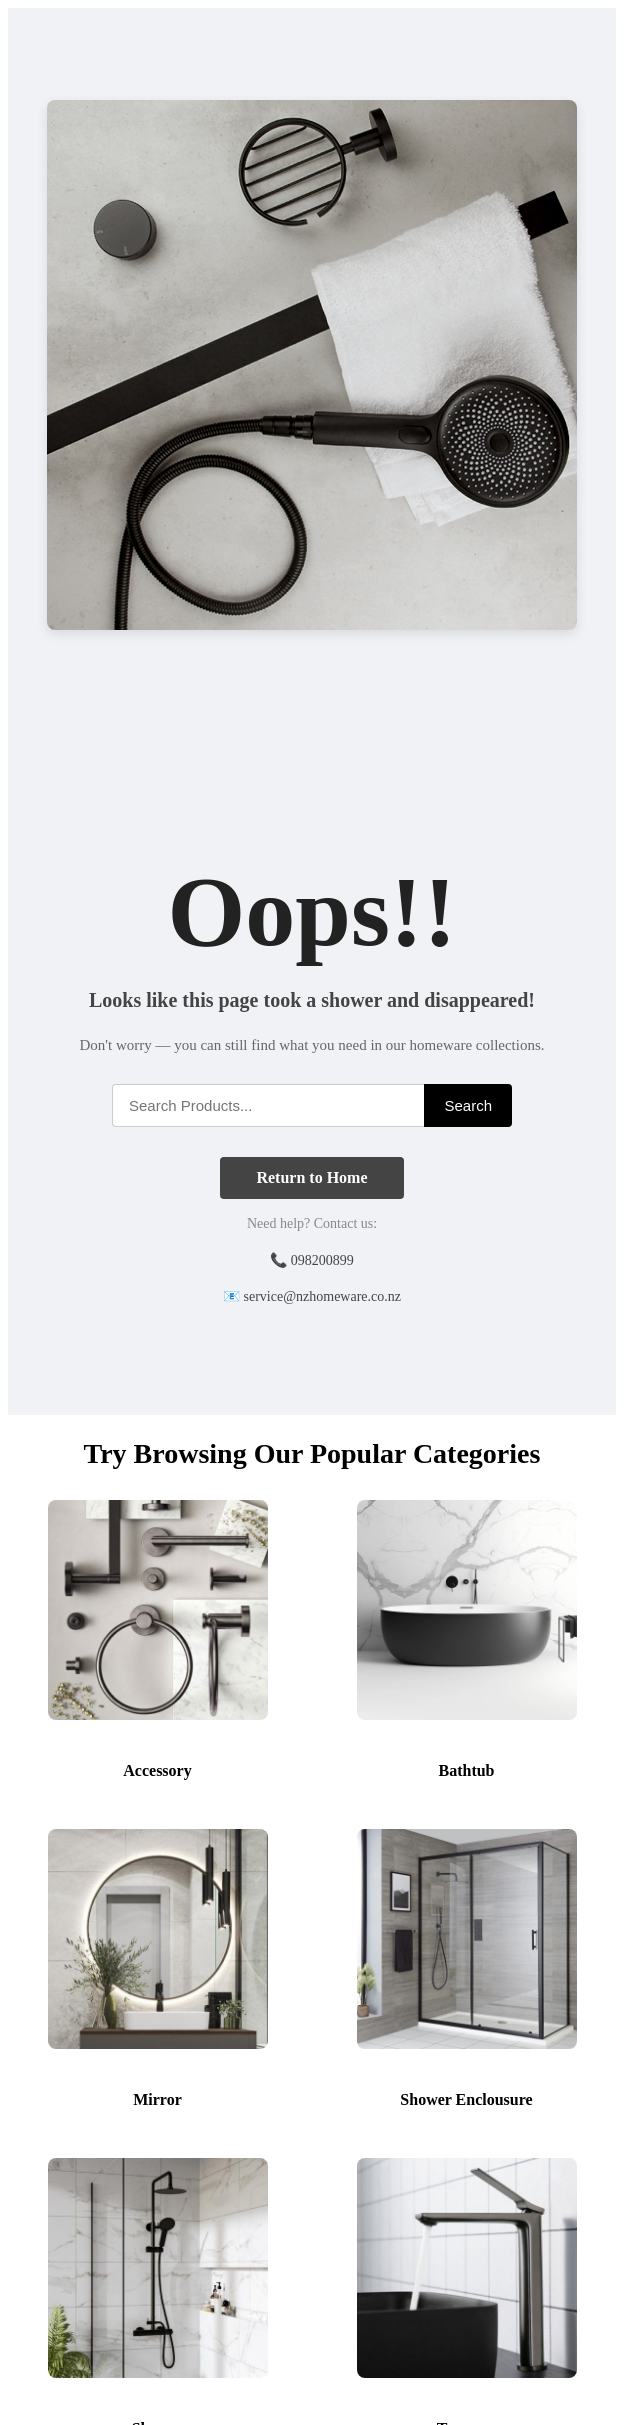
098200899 (322, 1260)
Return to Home (311, 1177)
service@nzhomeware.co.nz (322, 1296)
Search (468, 1105)
